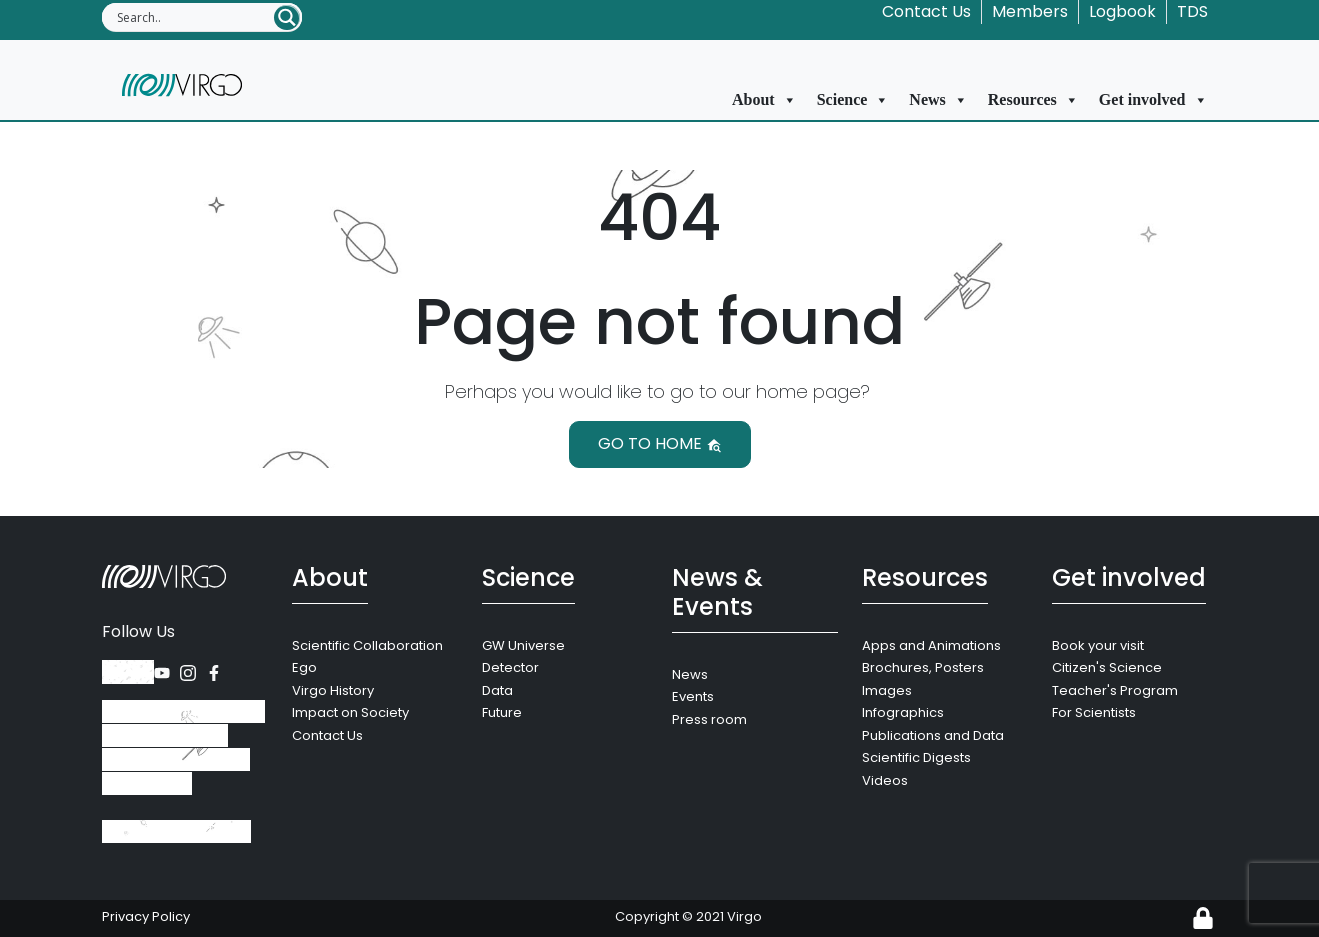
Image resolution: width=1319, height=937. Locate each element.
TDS (1192, 11)
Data (497, 690)
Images (887, 690)
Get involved (1153, 100)
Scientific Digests (916, 757)
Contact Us (926, 11)
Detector (510, 667)
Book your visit (1098, 645)
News (938, 100)
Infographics (903, 712)
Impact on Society (350, 712)
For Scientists (1094, 712)
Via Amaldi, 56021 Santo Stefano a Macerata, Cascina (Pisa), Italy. (183, 747)
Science (853, 100)
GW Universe (523, 645)
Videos (885, 780)
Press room (709, 719)
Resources (1033, 100)
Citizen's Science (1107, 667)
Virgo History (333, 690)
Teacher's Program (1115, 690)
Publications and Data (933, 735)
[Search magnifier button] (287, 17)
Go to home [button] (660, 443)
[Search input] (194, 17)
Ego (304, 667)
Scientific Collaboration (367, 645)
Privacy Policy (146, 916)
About (764, 100)
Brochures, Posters (923, 667)
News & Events (717, 592)
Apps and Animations (931, 645)
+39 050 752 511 (176, 831)
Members (1030, 11)
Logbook (1122, 11)
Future (502, 712)
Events (693, 696)
